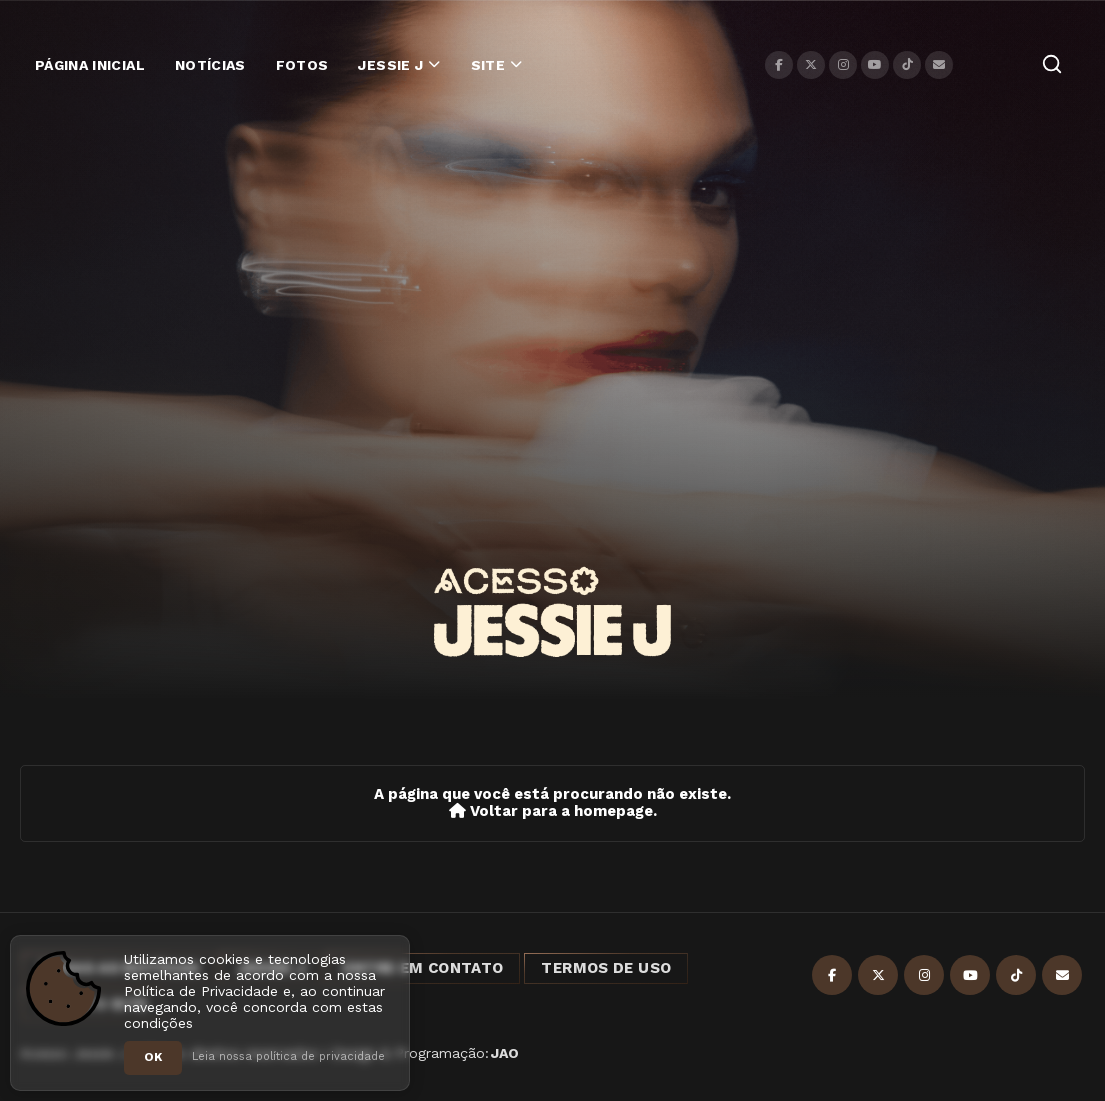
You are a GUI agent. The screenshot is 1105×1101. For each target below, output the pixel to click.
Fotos (302, 65)
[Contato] (939, 65)
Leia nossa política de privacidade (288, 1056)
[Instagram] (843, 65)
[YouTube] (875, 65)
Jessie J (390, 65)
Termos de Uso (606, 968)
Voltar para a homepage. (553, 811)
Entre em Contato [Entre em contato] (423, 968)
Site (488, 65)
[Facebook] (779, 65)
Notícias (210, 65)
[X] (811, 65)
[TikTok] (907, 65)
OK (153, 1057)
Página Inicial (90, 65)
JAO (505, 1053)
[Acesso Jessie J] (552, 612)
